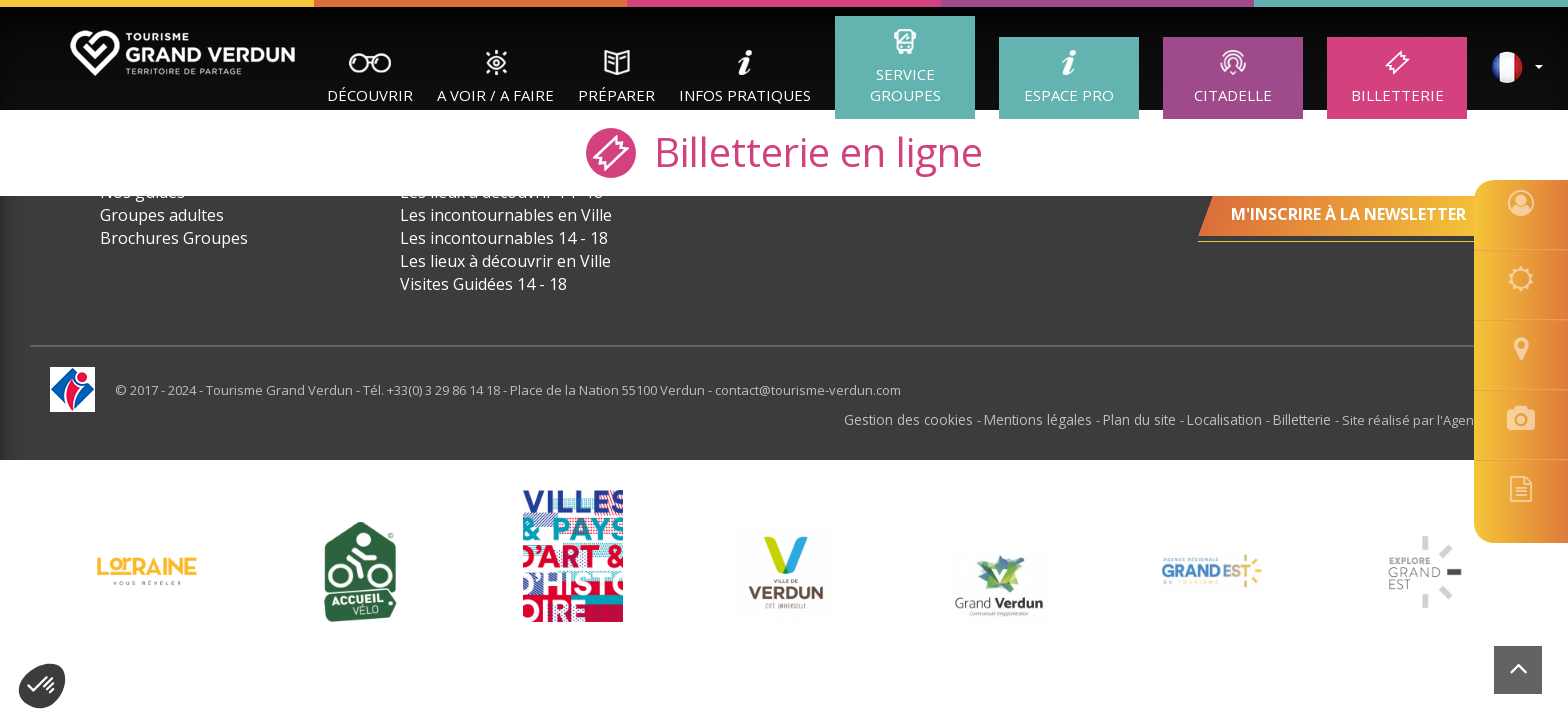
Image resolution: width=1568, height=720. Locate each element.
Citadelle (1233, 95)
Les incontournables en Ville (506, 215)
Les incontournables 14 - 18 (504, 238)
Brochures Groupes (174, 238)
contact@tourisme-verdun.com (808, 390)
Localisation (1230, 419)
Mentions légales (1051, 419)
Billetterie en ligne (784, 150)
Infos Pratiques (745, 95)
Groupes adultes (162, 215)
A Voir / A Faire (495, 95)
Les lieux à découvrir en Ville (505, 261)
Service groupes (905, 84)
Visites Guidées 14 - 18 (483, 284)
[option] (785, 571)
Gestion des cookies (927, 419)
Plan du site (1149, 419)
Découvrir (370, 95)
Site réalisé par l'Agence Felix (1430, 419)
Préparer (616, 95)
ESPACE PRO (1069, 95)
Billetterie (1397, 95)
